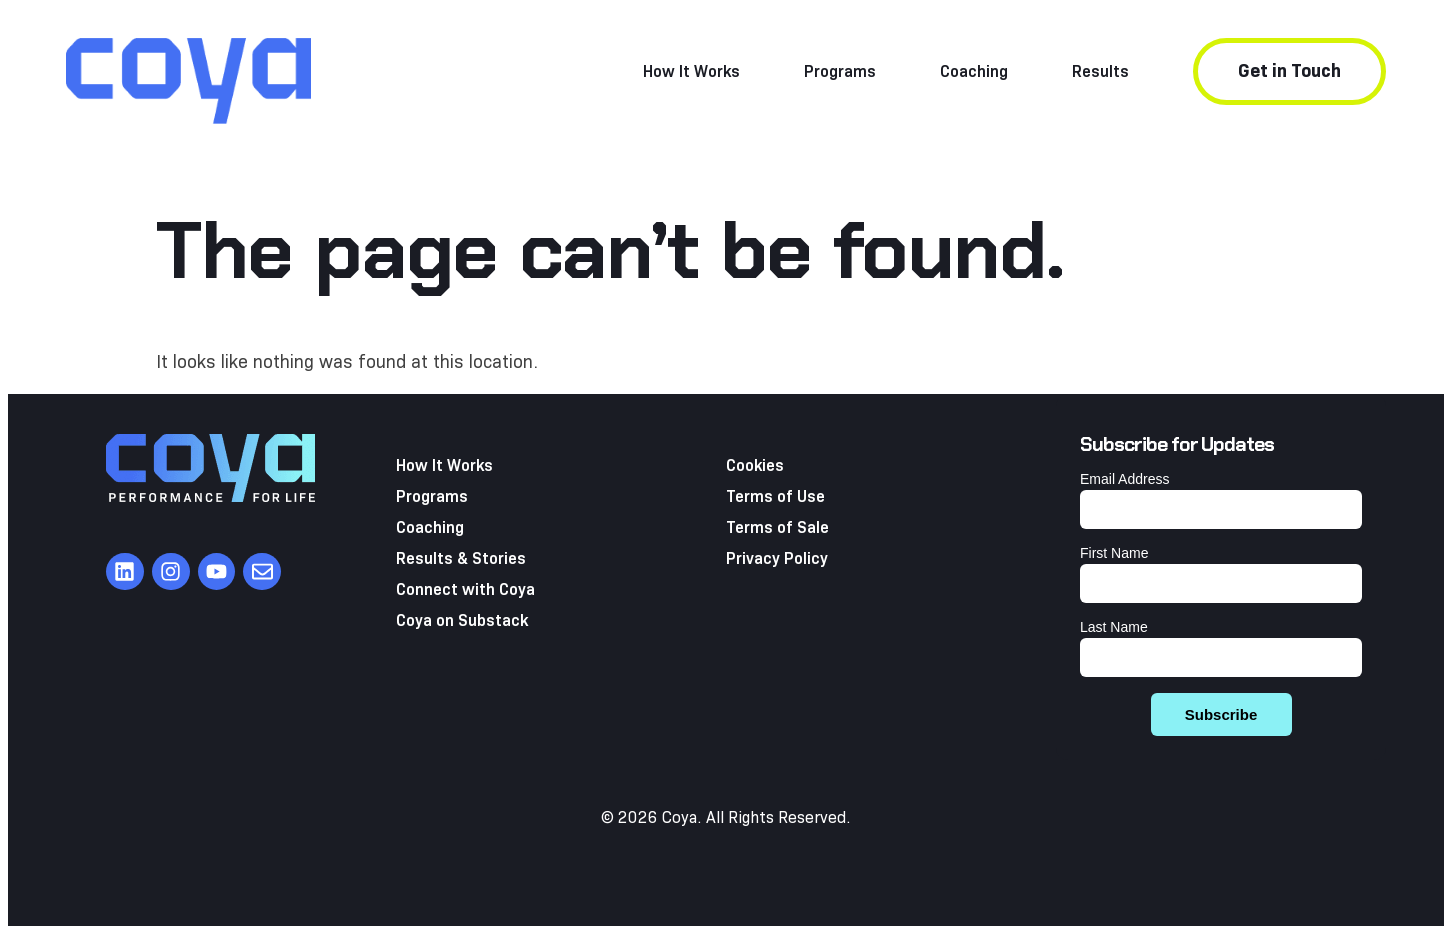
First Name (1114, 553)
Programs (840, 71)
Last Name (1114, 627)
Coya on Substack (462, 620)
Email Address (1124, 479)
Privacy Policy (777, 558)
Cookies (755, 465)
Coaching (974, 71)
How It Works (691, 71)
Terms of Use (775, 496)
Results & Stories (461, 558)
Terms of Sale (777, 527)
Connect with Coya (465, 589)
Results (1100, 71)
